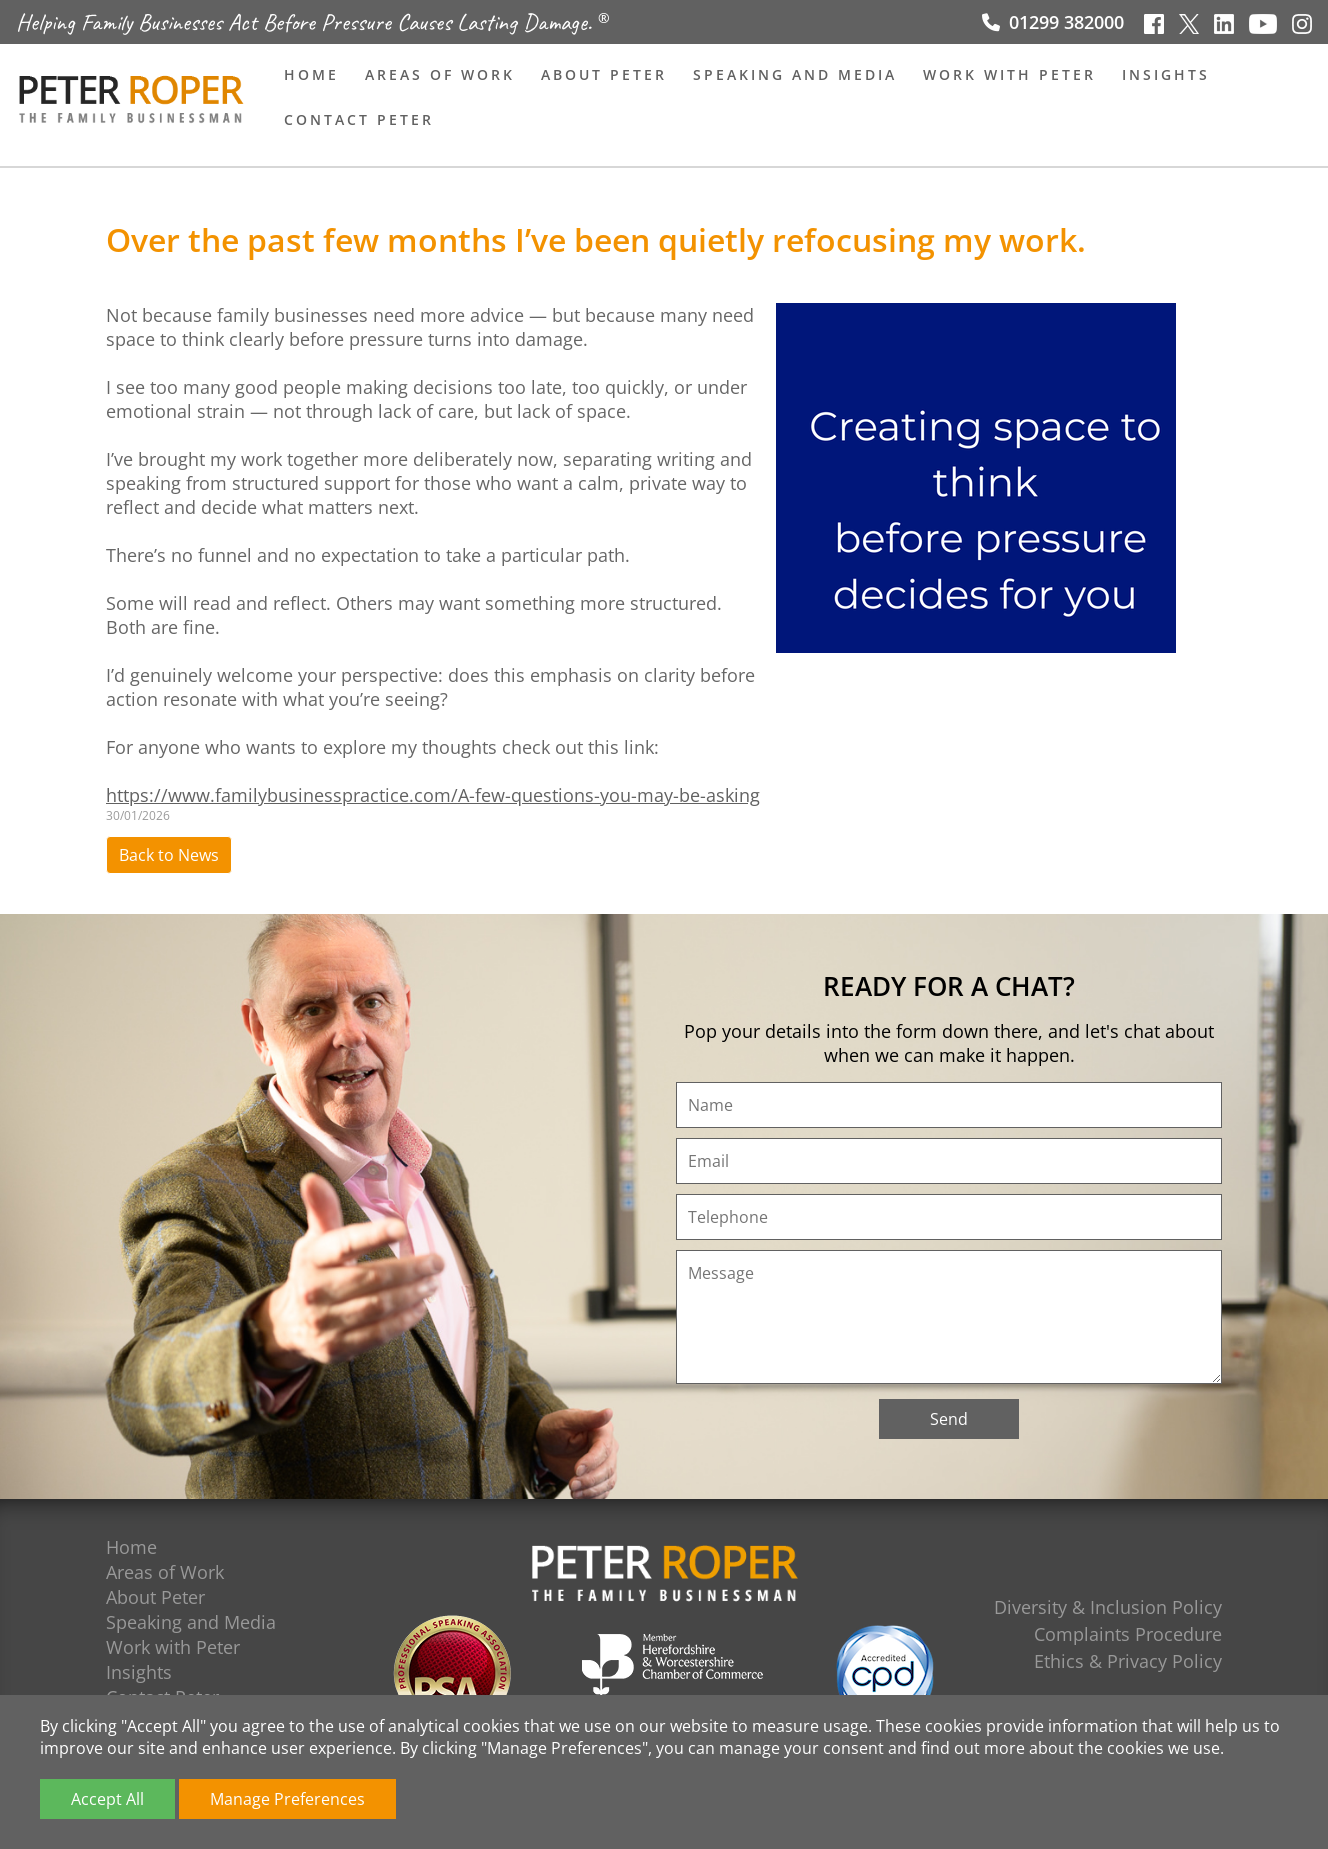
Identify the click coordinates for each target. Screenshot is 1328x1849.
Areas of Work (440, 74)
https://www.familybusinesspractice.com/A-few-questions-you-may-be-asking (433, 795)
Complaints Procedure (1128, 1634)
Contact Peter (359, 119)
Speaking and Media (795, 74)
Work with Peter (1009, 74)
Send (949, 1419)
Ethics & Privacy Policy (1128, 1661)
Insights (1166, 74)
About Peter (604, 74)
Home (311, 74)
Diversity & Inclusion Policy (1108, 1607)
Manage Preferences (287, 1799)
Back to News (169, 855)
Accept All (107, 1799)
